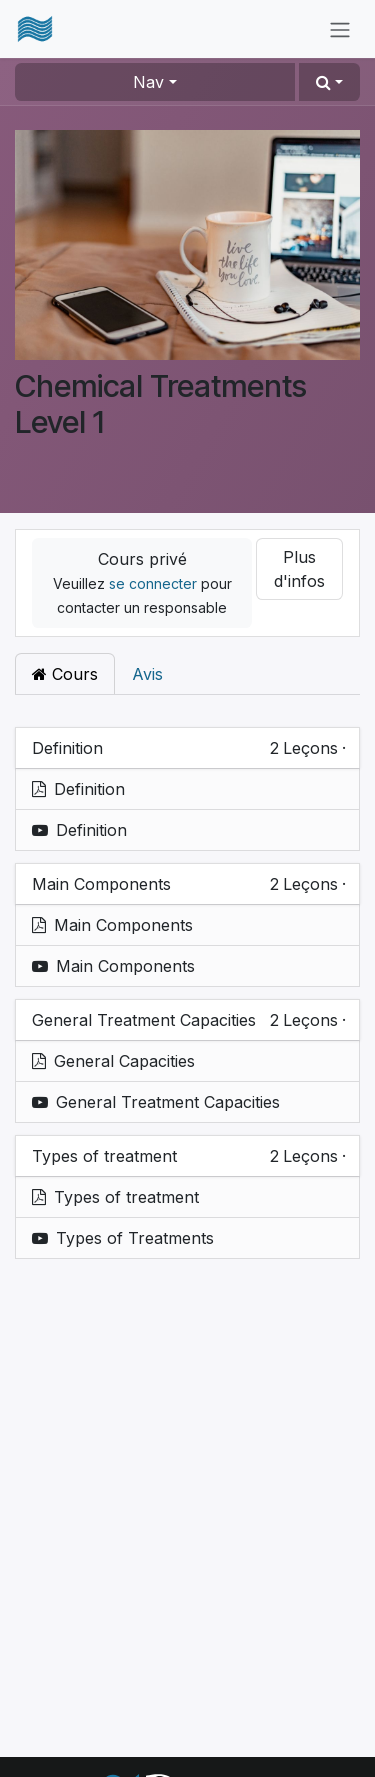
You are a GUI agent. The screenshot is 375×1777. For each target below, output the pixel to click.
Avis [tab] (147, 674)
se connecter (153, 583)
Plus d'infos (299, 569)
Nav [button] (148, 82)
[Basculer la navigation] (340, 29)
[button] (329, 82)
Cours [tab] (65, 674)
